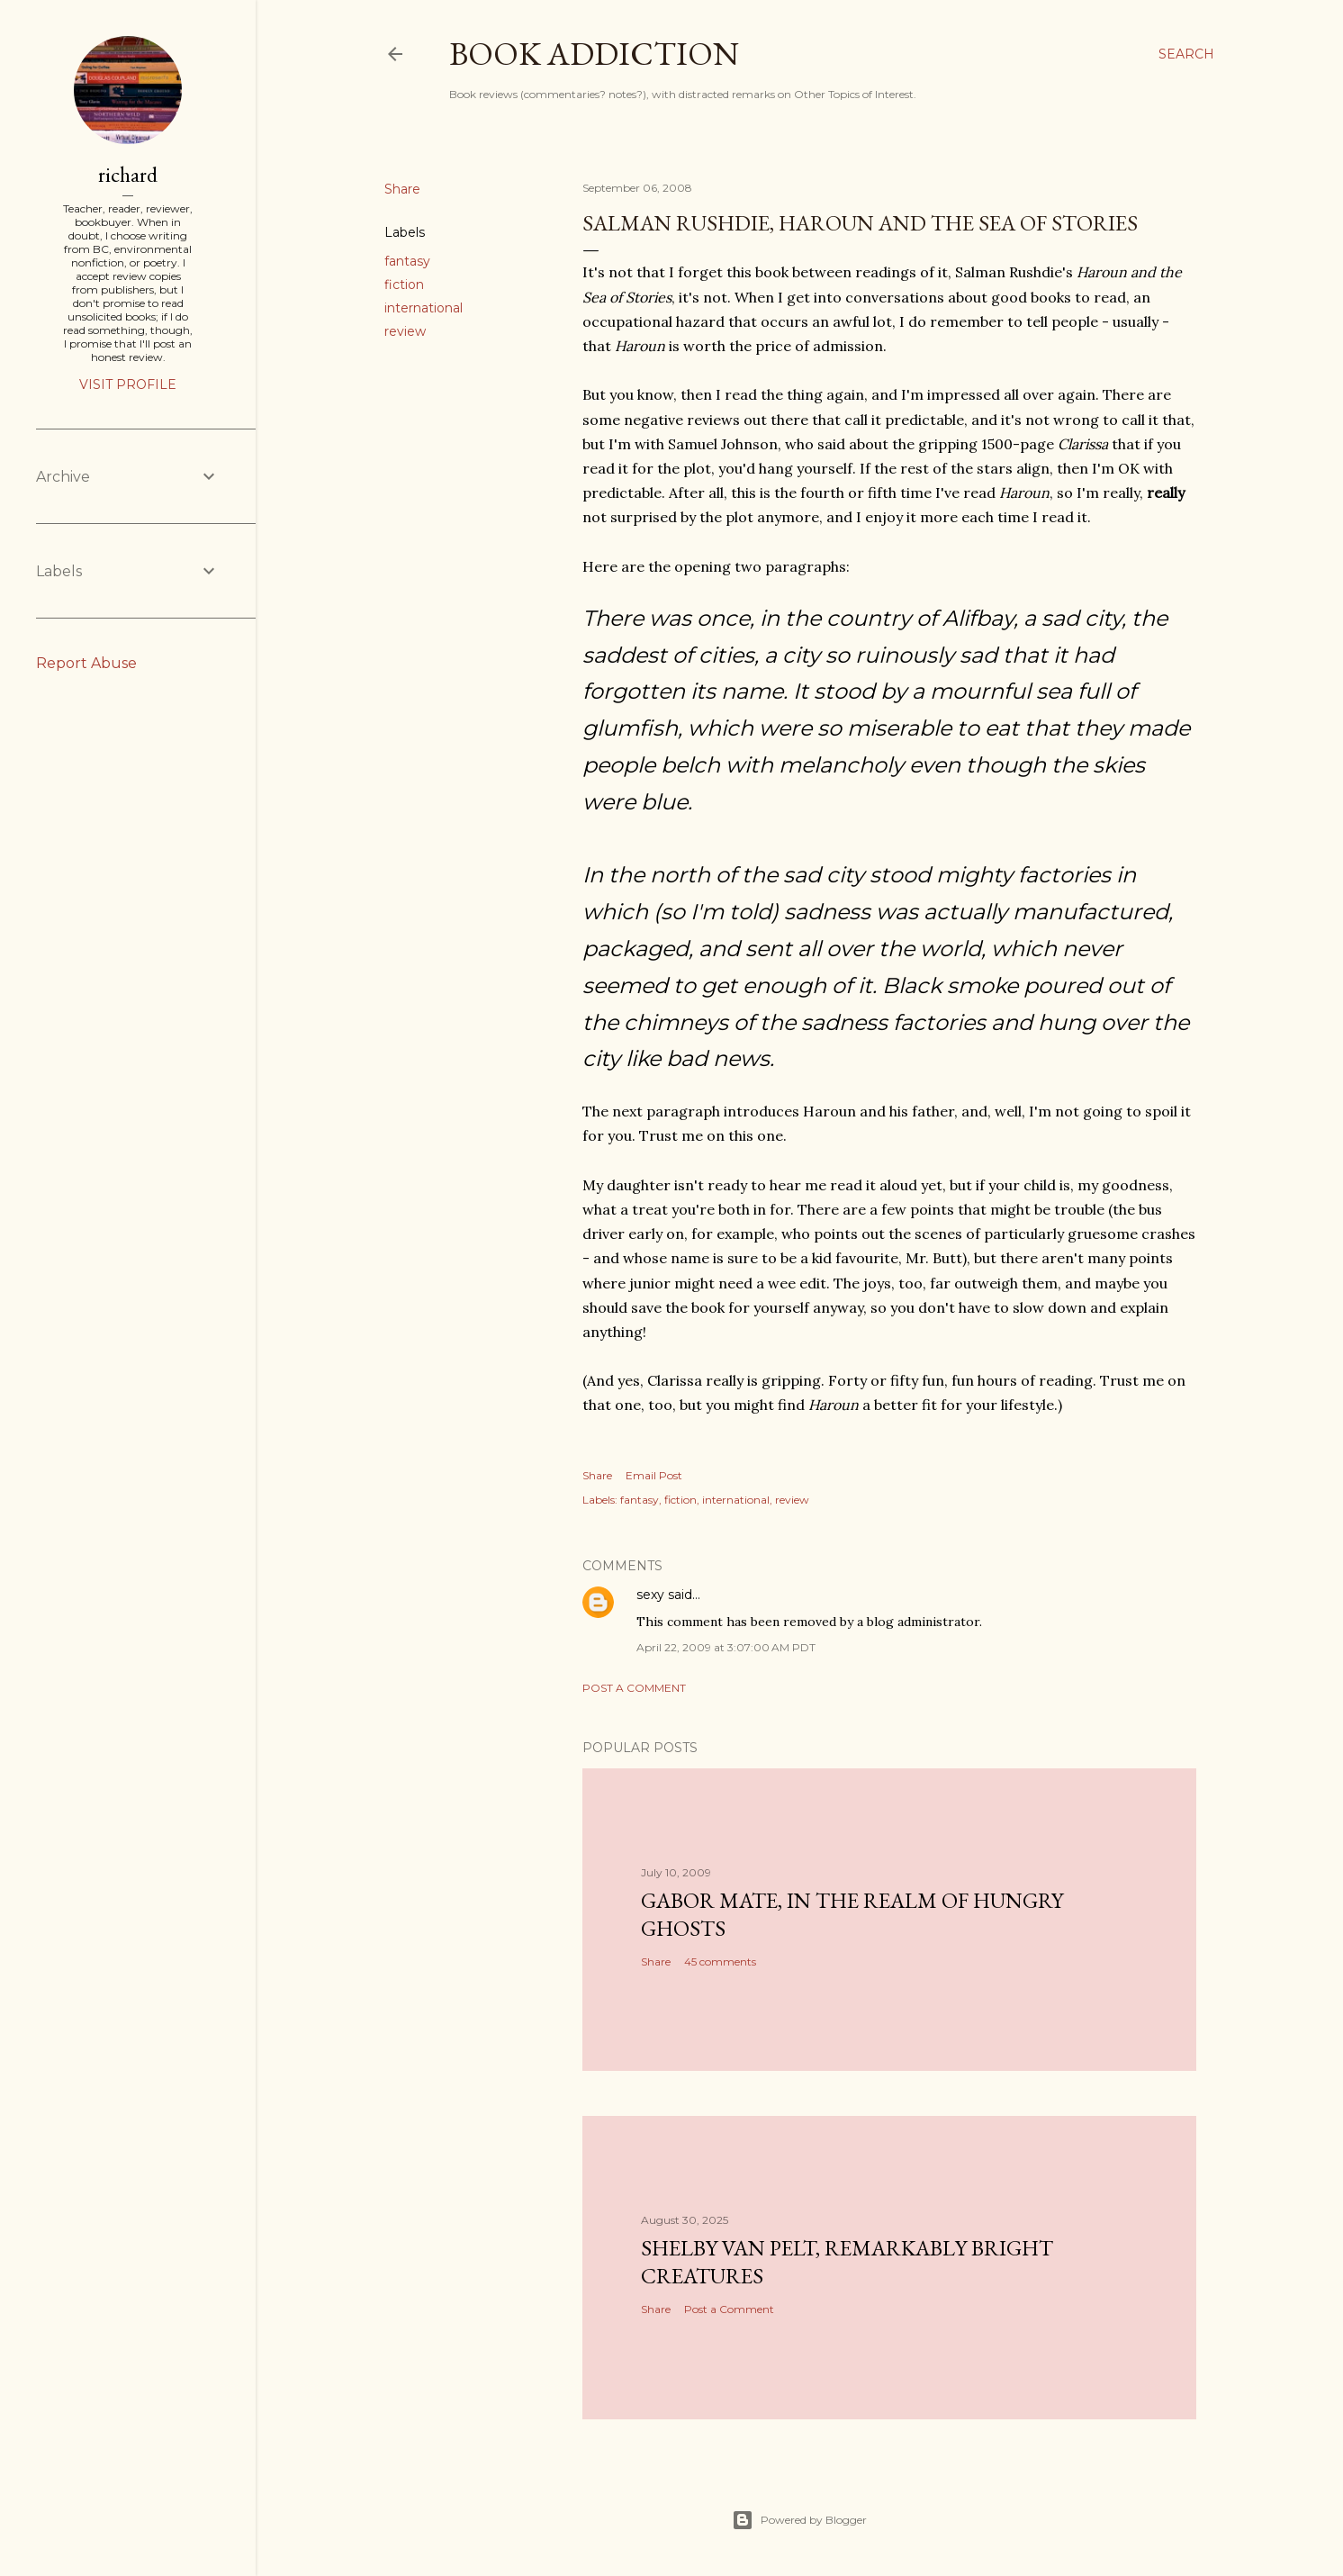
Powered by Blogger (799, 2520)
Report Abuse (86, 663)
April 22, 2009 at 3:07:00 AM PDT (726, 1647)
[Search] (1186, 54)
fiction (404, 284)
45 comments (720, 1961)
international (423, 308)
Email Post (654, 1475)
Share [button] (402, 189)
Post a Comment (634, 1688)
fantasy (407, 261)
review (405, 331)
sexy (650, 1594)
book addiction (594, 53)
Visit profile (127, 384)
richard (128, 174)
